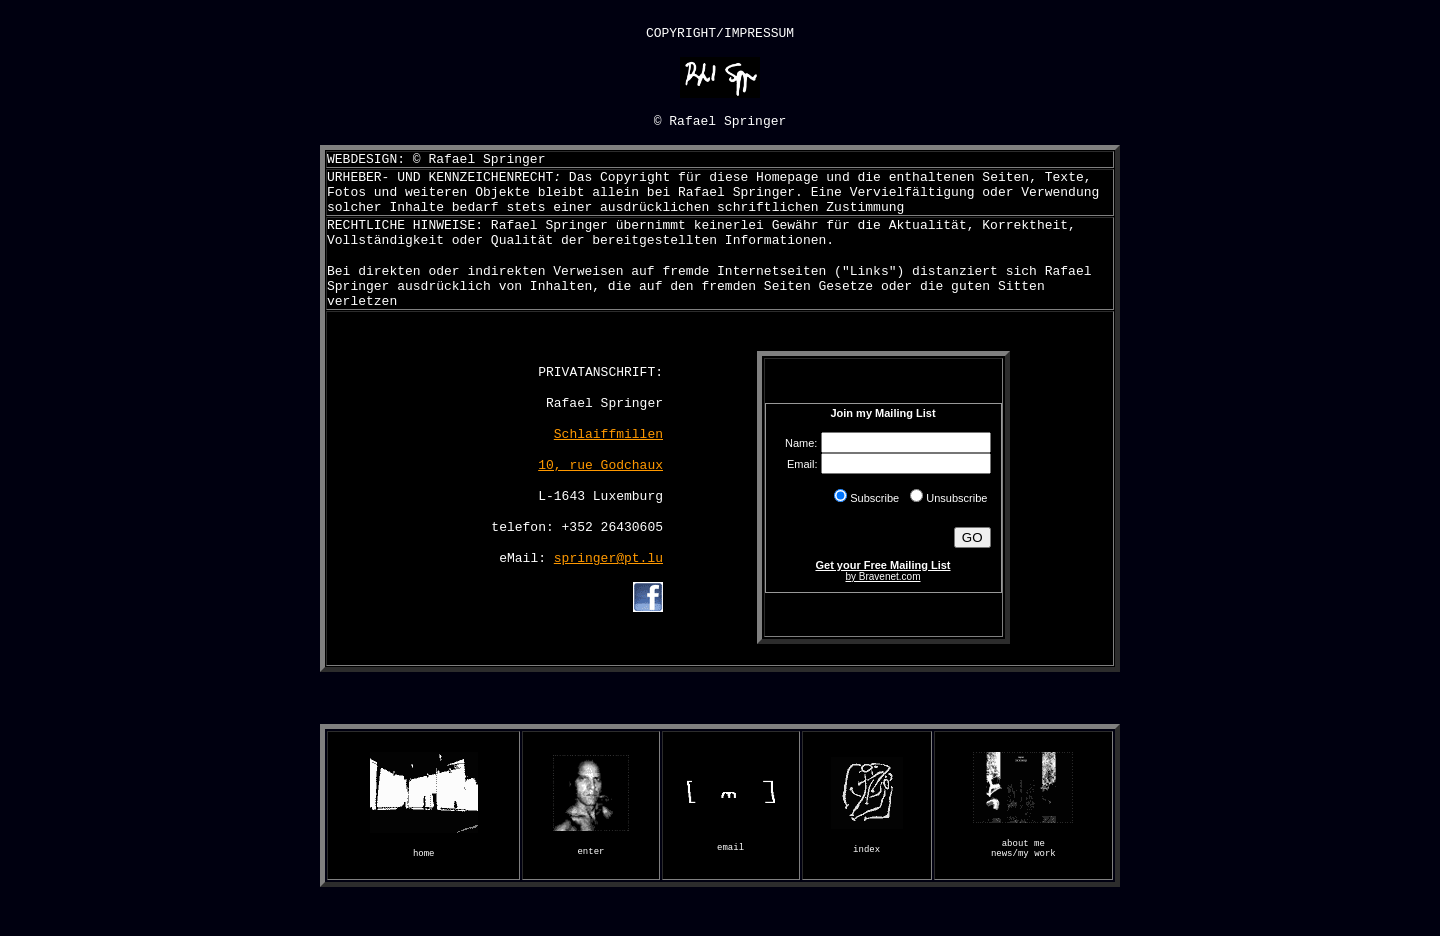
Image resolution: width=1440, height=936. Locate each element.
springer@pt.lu (608, 601)
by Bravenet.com (882, 609)
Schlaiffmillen (608, 465)
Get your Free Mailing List (882, 598)
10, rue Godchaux (600, 499)
